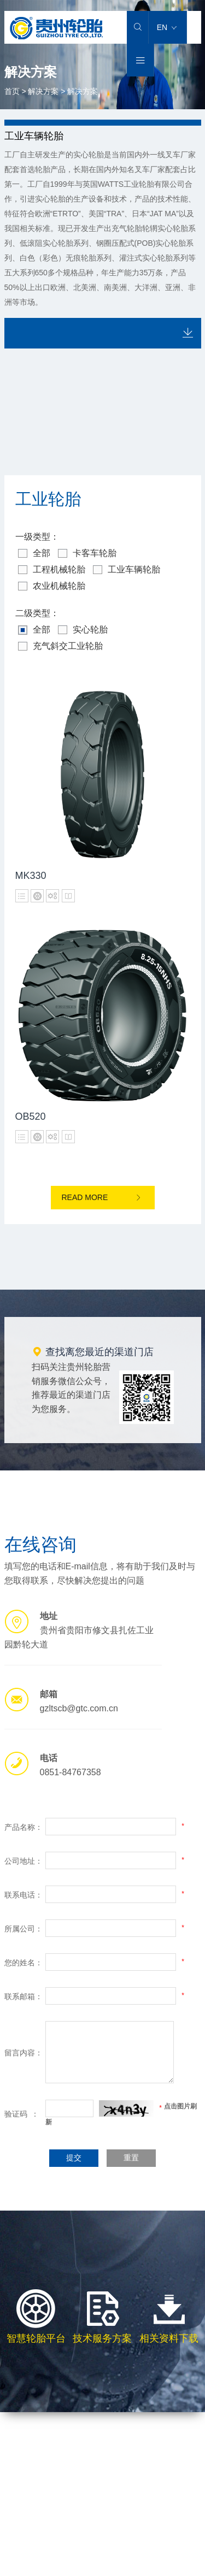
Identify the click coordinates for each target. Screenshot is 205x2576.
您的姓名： (23, 1962)
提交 (73, 2158)
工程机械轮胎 (51, 570)
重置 (131, 2158)
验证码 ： (21, 2114)
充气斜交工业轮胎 (60, 646)
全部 (34, 553)
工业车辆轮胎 (126, 570)
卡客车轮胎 (87, 553)
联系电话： (23, 1894)
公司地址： (23, 1861)
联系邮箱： (23, 1996)
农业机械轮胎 (51, 586)
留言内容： (23, 2052)
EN (167, 27)
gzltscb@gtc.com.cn (79, 1708)
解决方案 (43, 91)
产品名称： (23, 1827)
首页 (12, 91)
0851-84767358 (70, 1772)
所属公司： (23, 1928)
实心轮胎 (83, 630)
